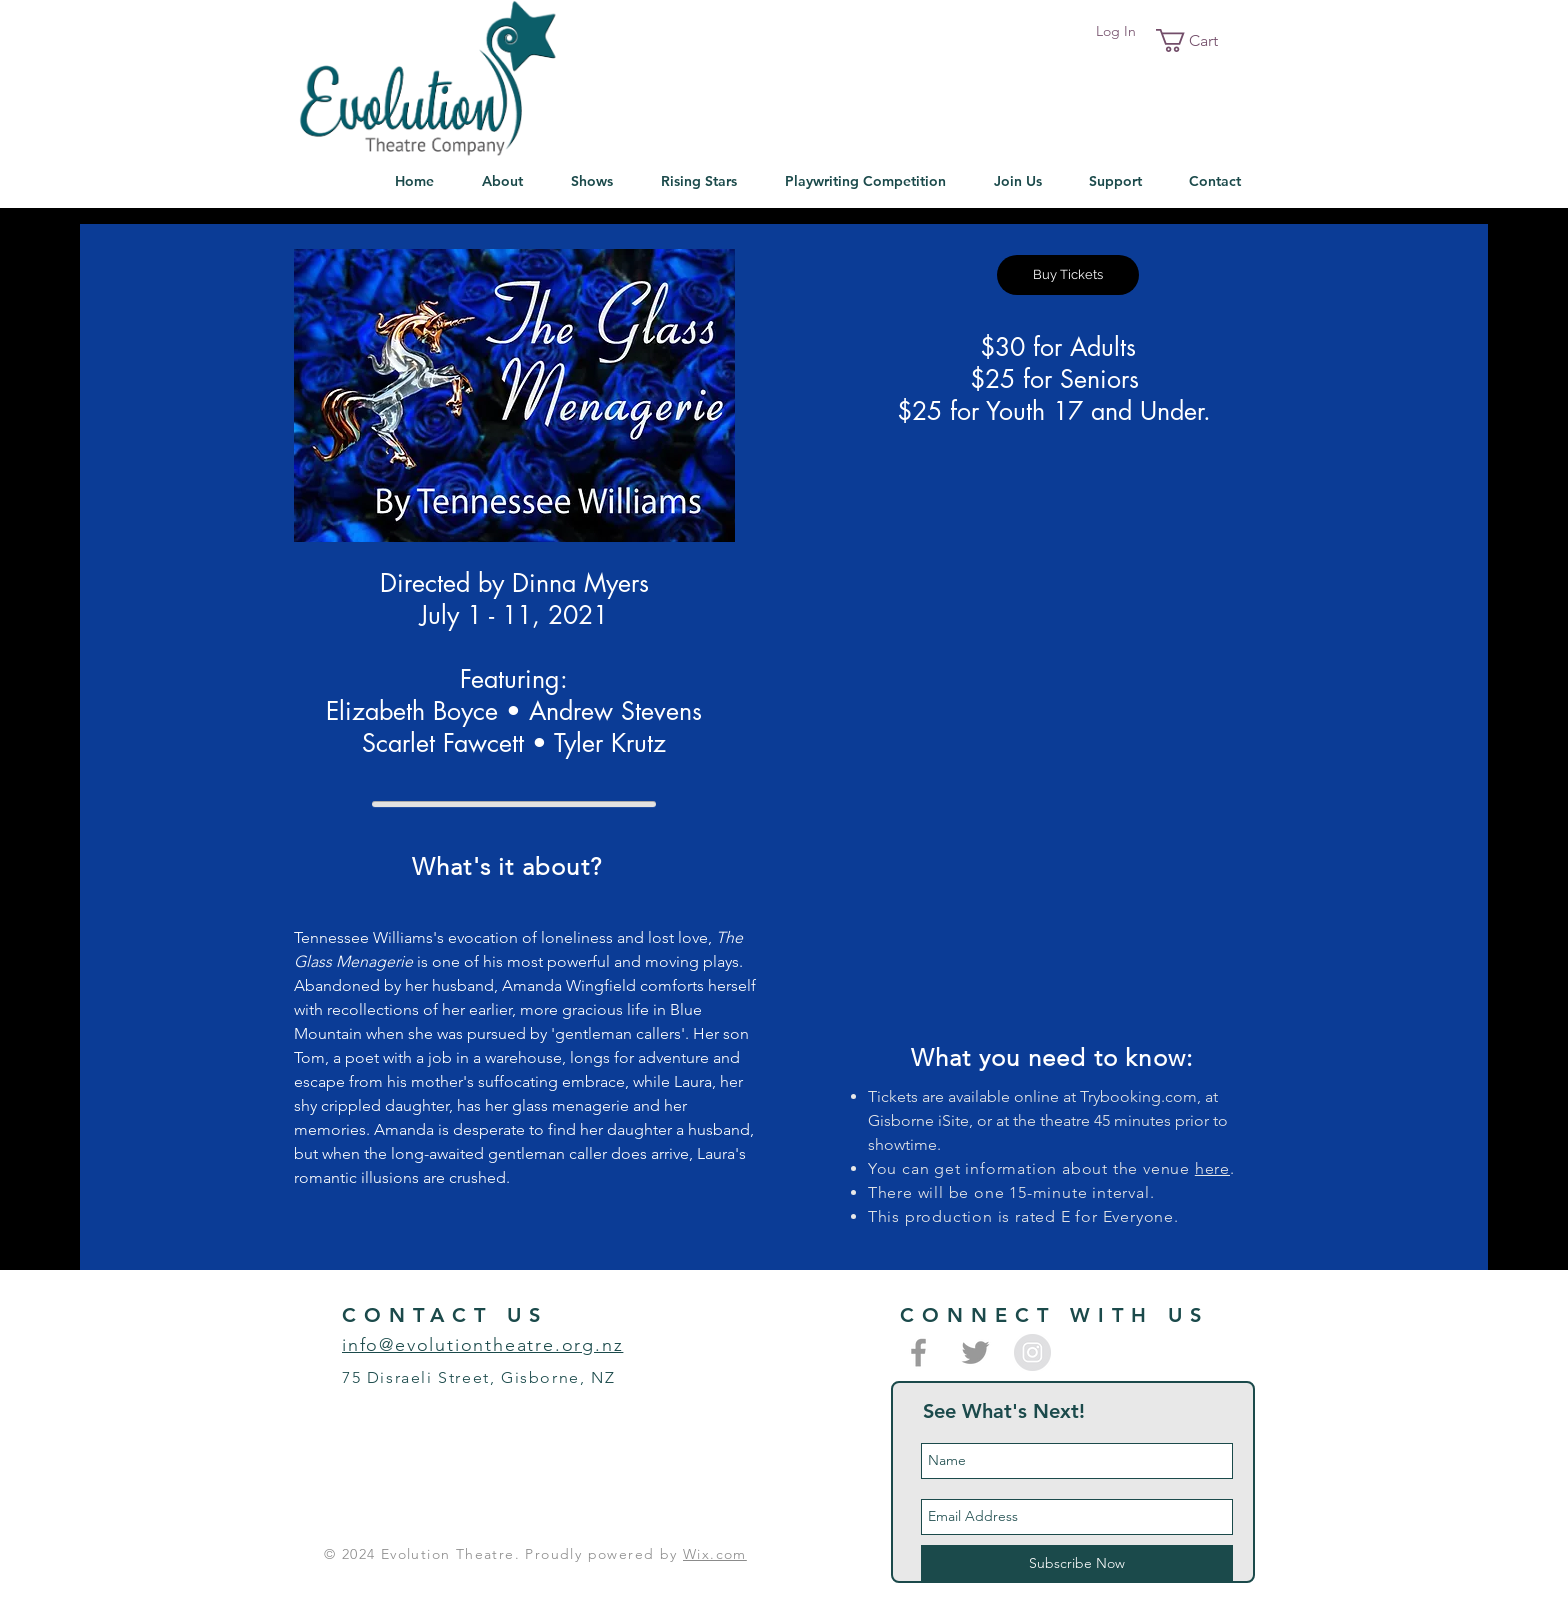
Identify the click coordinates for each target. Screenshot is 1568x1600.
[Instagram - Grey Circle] (1032, 1352)
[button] (1199, 40)
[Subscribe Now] (1077, 1564)
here (1212, 1168)
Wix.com (715, 1554)
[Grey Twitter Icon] (975, 1352)
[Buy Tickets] (1068, 275)
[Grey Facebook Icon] (918, 1352)
